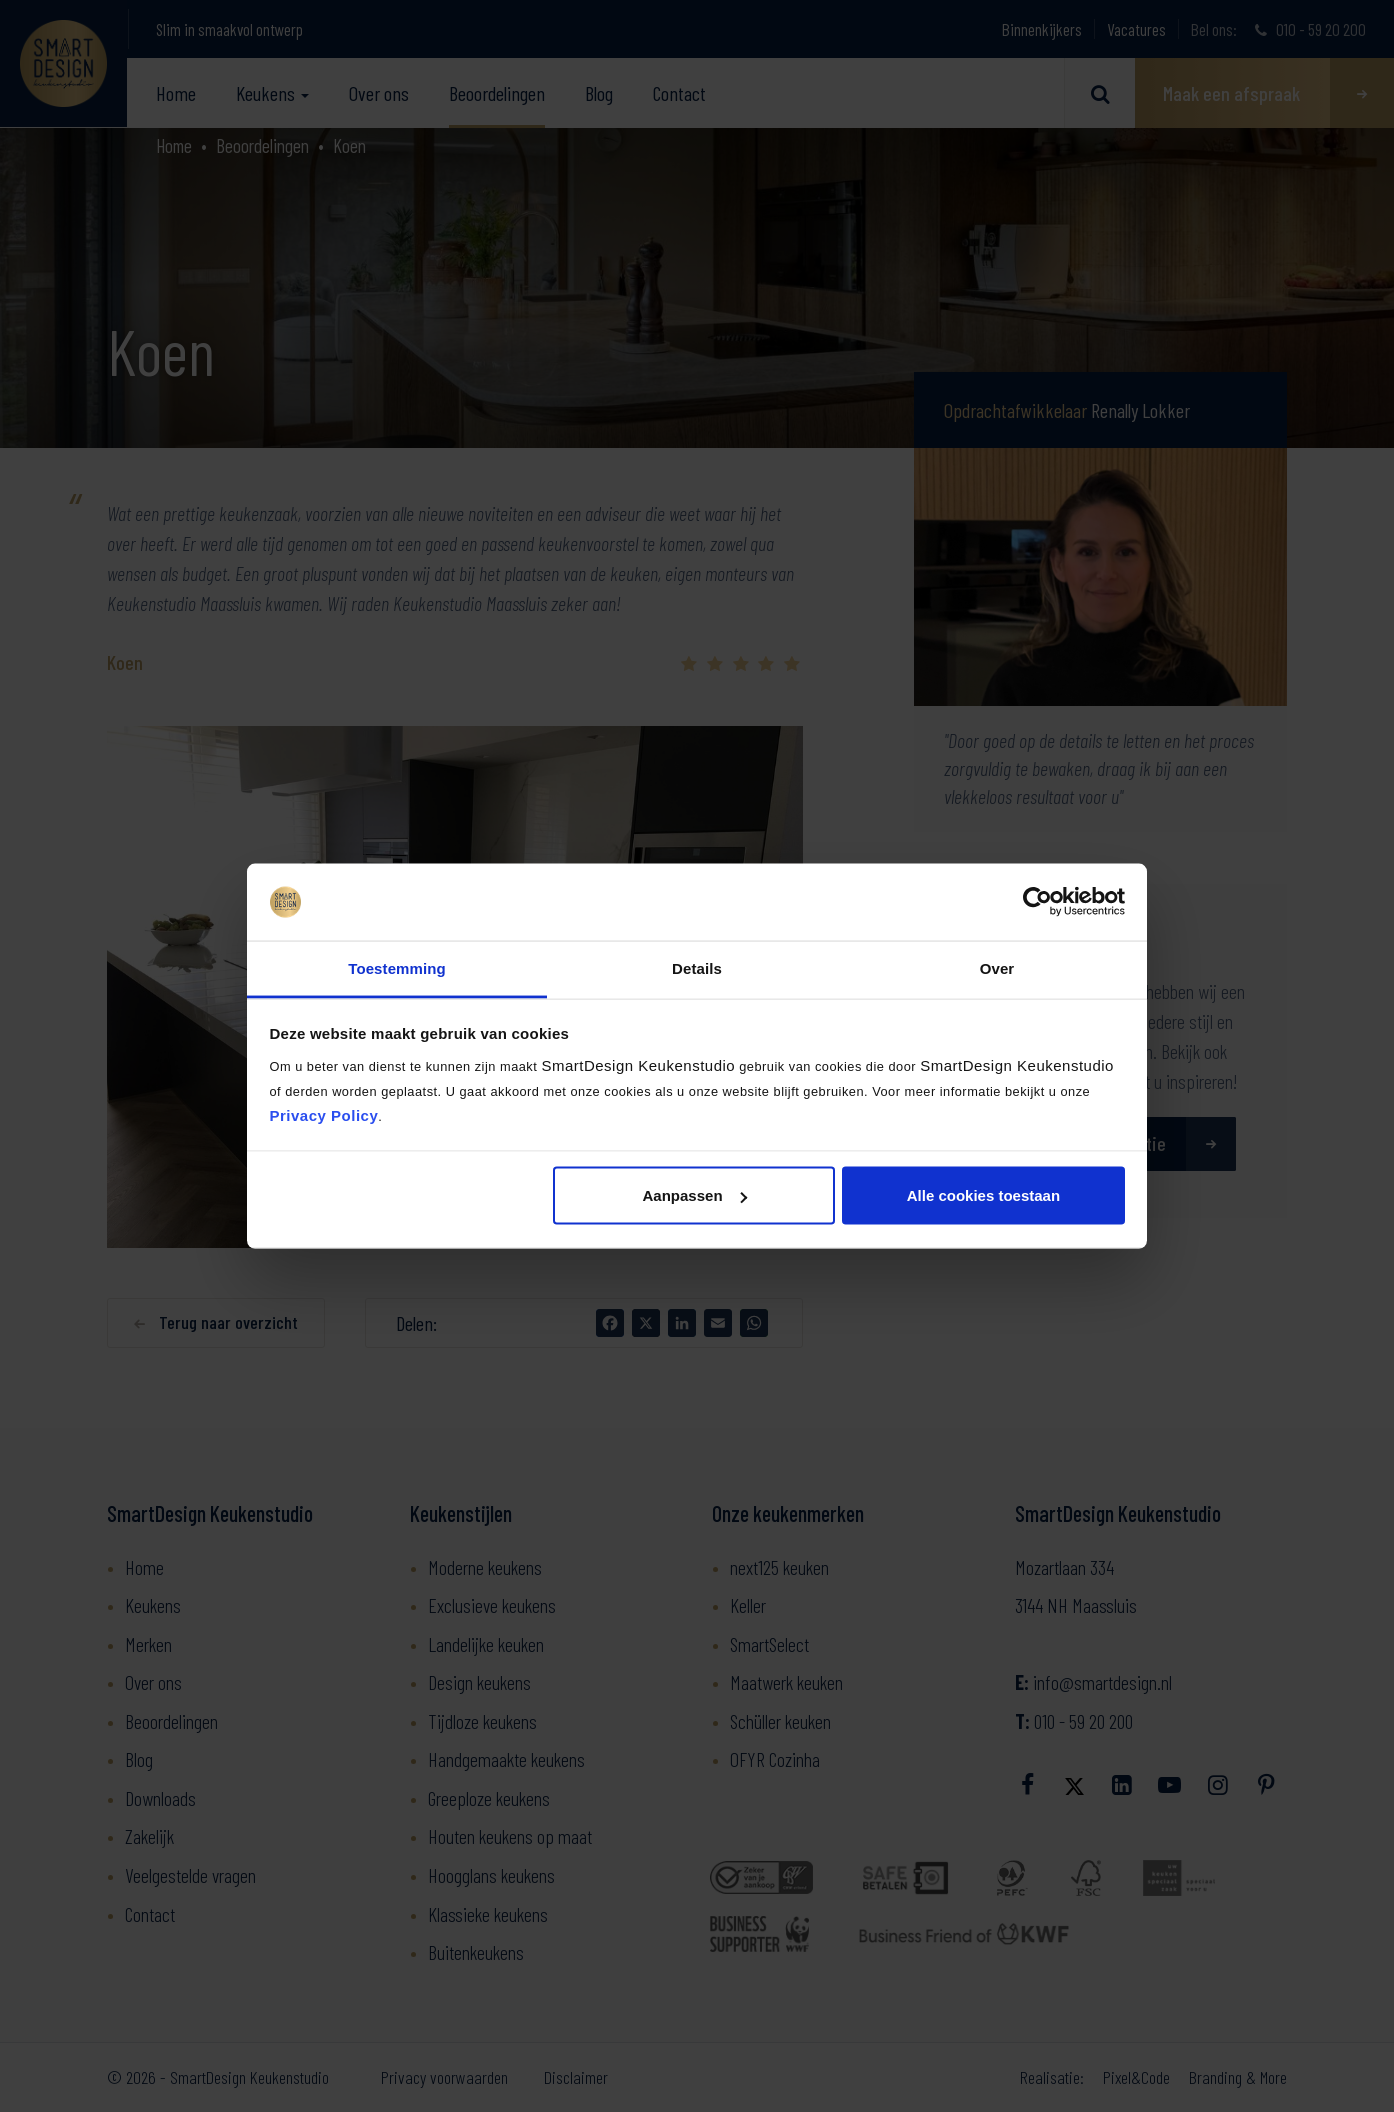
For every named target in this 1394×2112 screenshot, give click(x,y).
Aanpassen (695, 1195)
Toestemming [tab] (397, 967)
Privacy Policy (324, 1114)
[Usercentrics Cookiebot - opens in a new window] (1037, 902)
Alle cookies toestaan (983, 1195)
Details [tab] (697, 967)
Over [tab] (997, 967)
